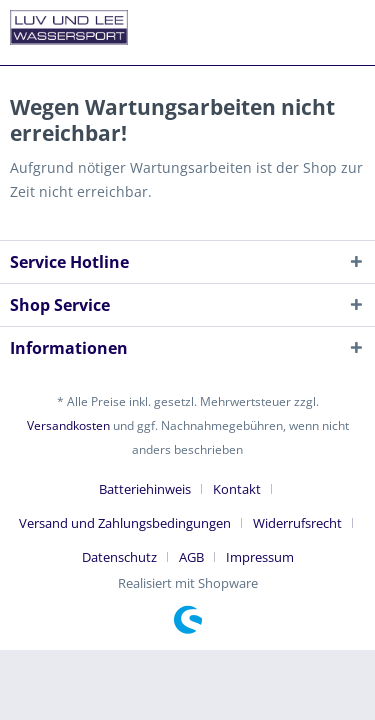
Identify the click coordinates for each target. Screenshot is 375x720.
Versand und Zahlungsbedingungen (125, 523)
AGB (191, 557)
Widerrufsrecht (297, 523)
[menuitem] (152, 489)
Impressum (260, 557)
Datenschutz (119, 557)
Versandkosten (68, 425)
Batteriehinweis (145, 489)
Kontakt (237, 489)
